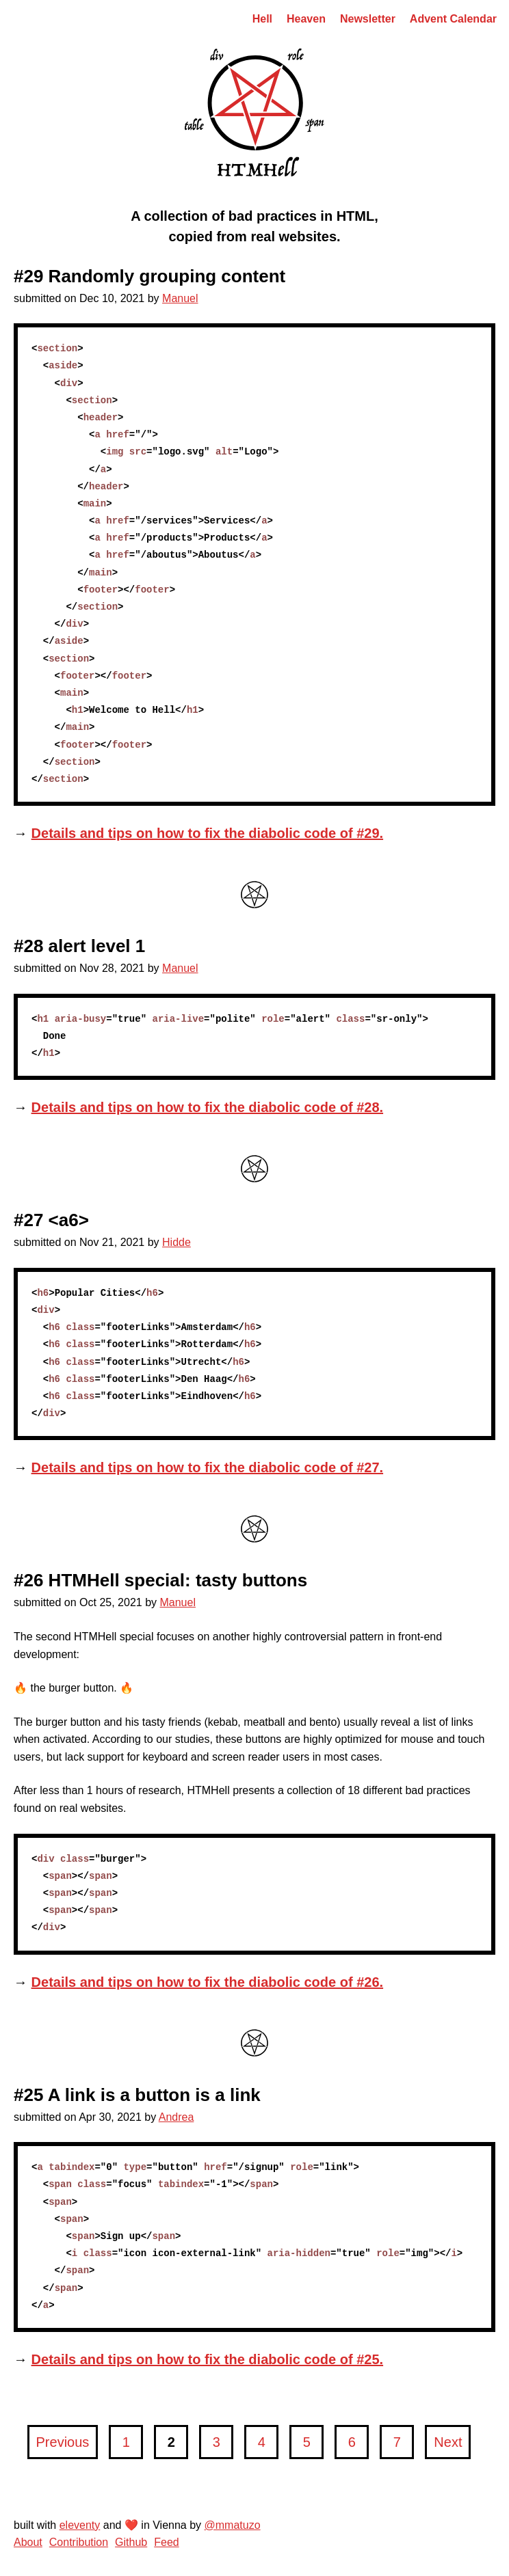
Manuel (180, 298)
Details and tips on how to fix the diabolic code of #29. (207, 833)
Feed (166, 2542)
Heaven (306, 19)
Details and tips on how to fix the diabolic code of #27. (207, 1467)
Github (131, 2542)
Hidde (176, 1242)
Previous (64, 2447)
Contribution (78, 2542)
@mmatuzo (233, 2525)
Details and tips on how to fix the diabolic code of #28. (207, 1107)
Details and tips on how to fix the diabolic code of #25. (207, 2359)
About (28, 2542)
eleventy (80, 2525)
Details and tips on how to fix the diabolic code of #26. (207, 1982)
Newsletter (367, 19)
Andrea (176, 2117)
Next (452, 2447)
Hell (262, 19)
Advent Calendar (453, 19)
